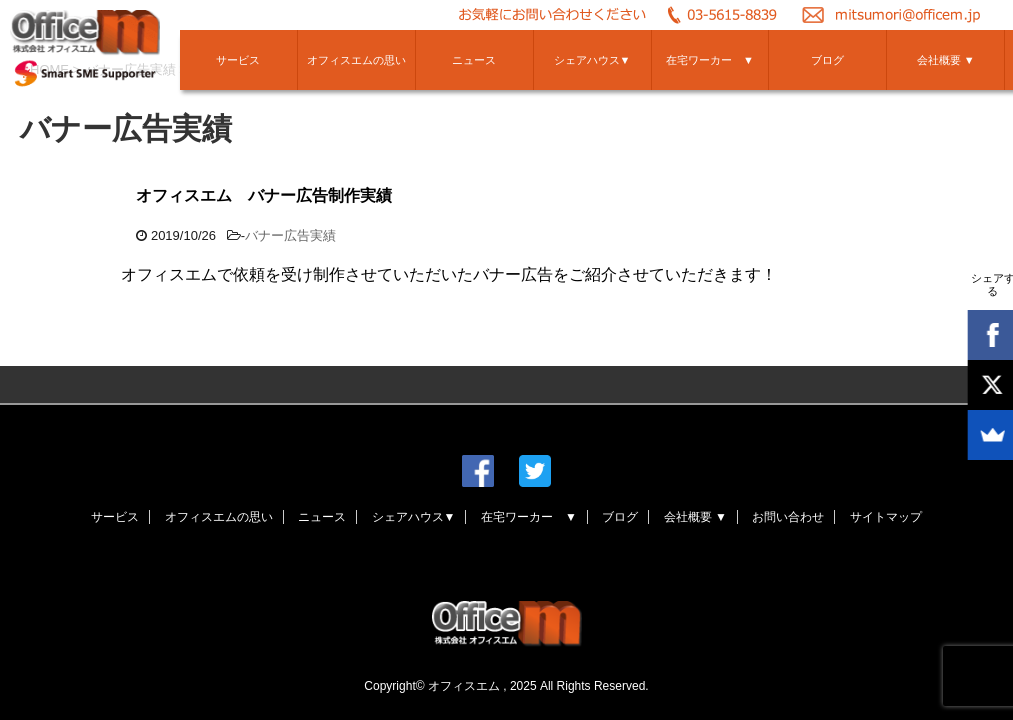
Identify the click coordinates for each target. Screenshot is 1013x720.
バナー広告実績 (290, 235)
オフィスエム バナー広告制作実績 (264, 195)
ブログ (827, 60)
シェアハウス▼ (592, 60)
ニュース (474, 60)
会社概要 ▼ (946, 60)
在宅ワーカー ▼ (710, 60)
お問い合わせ (788, 517)
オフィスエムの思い (356, 60)
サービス (238, 60)
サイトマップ (886, 517)
